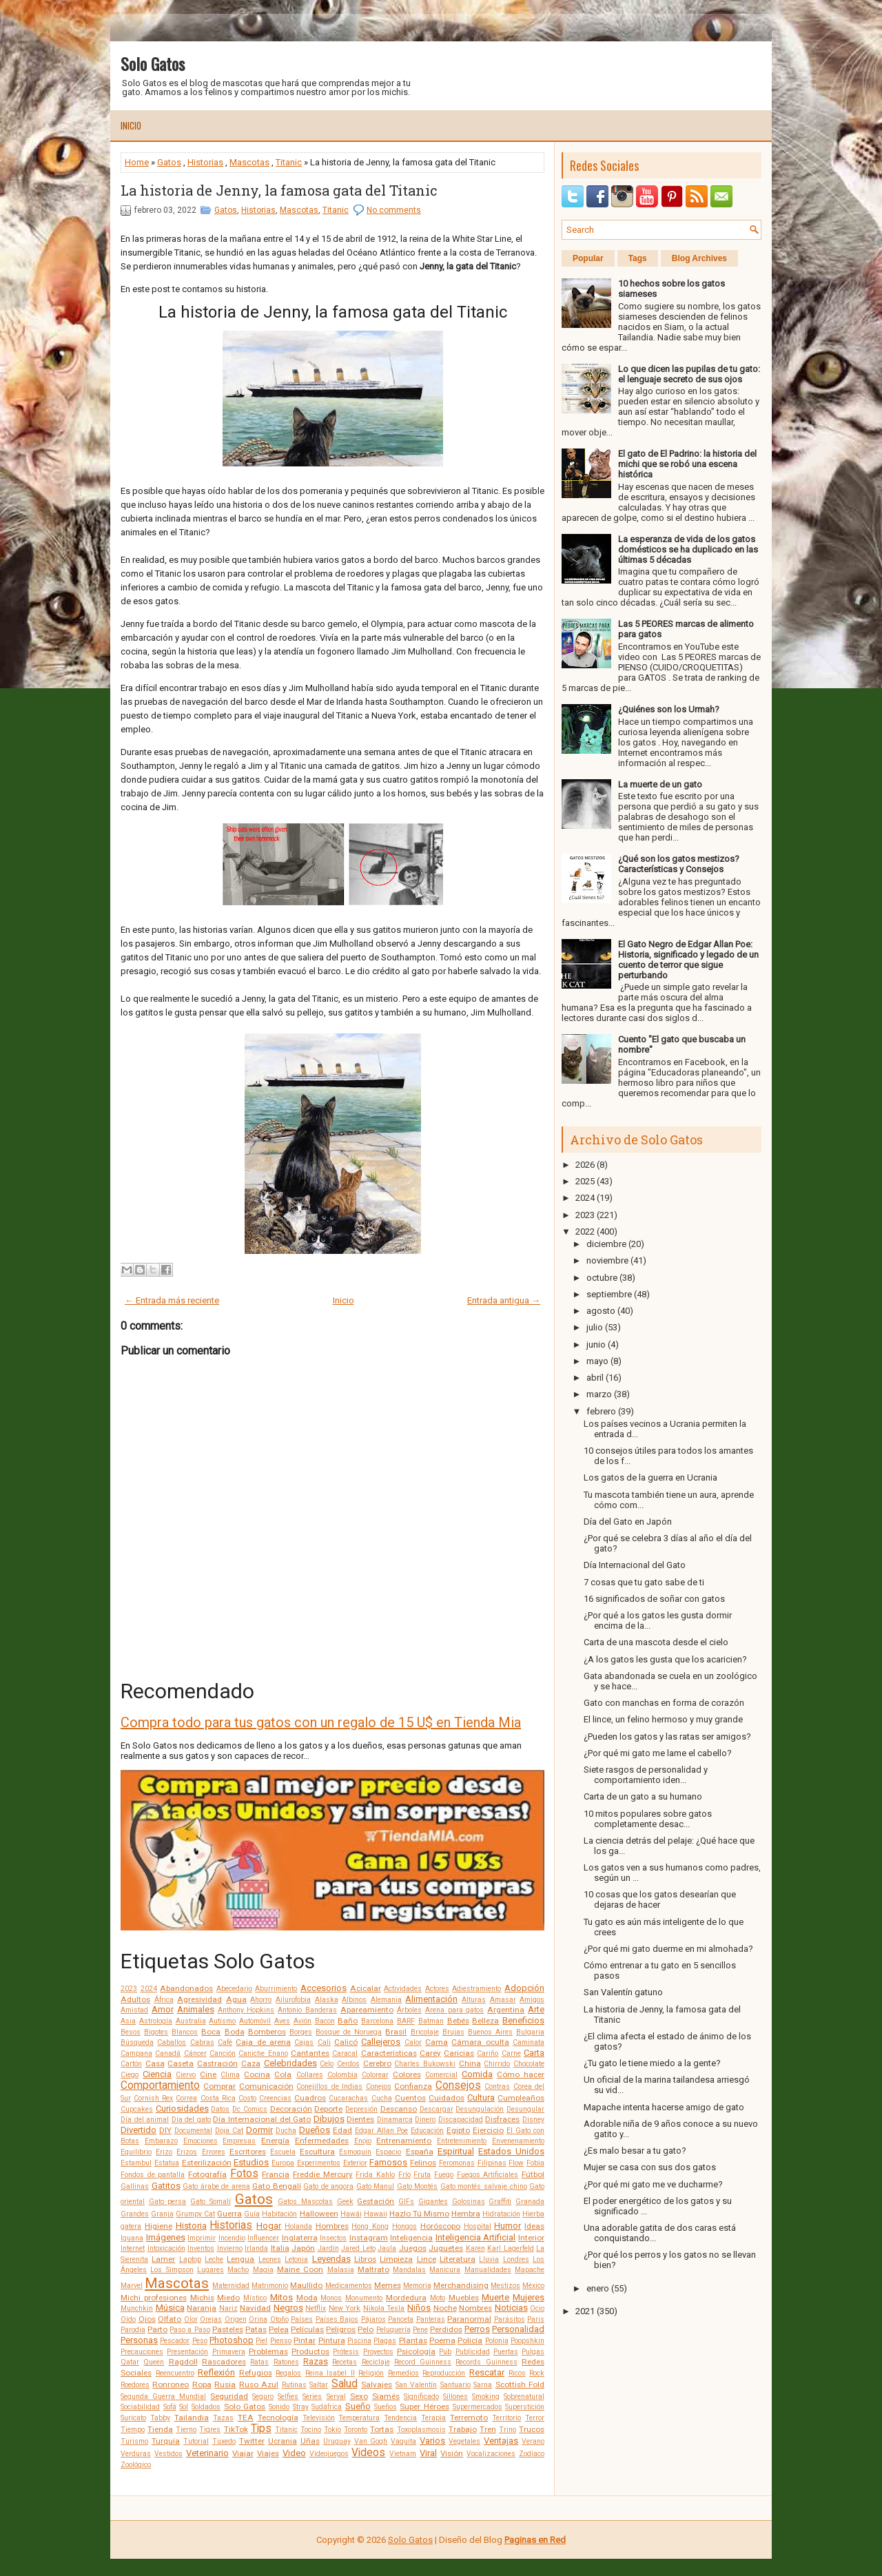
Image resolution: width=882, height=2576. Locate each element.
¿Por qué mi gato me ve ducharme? (653, 2184)
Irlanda (256, 2248)
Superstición (524, 2406)
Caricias (459, 2053)
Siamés (386, 2396)
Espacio (388, 2151)
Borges (300, 2032)
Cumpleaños (521, 2098)
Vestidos (168, 2453)
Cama (436, 2042)
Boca (210, 2032)
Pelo (365, 2329)
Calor (413, 2042)
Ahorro (260, 1999)
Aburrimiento (276, 1988)
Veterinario (207, 2453)
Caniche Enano (262, 2053)
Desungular (525, 2109)
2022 (585, 1231)
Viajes (268, 2453)
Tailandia (191, 2417)
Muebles (464, 2297)
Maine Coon (300, 2269)
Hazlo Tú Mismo (419, 2213)
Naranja (201, 2308)
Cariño (487, 2053)
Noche (445, 2308)
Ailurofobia (293, 1999)
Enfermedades (322, 2140)
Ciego (130, 2074)
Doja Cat (229, 2130)
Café (225, 2042)
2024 (149, 1988)
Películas (307, 2329)
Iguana (132, 2238)
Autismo (222, 2021)
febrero (601, 1411)
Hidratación (501, 2213)
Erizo (164, 2151)
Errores (213, 2151)
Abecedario (234, 1988)
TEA (246, 2417)
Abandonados (186, 1988)
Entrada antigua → (503, 1300)
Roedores (135, 2384)
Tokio (332, 2429)
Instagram (368, 2238)
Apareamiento (366, 2010)
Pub (445, 2351)
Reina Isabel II (330, 2373)
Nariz (228, 2308)
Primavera (228, 2351)
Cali (324, 2042)
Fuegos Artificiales (488, 2174)
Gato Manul (375, 2186)
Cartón (131, 2063)
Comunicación (266, 2086)
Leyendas (331, 2259)
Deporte (328, 2109)
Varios (432, 2440)
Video (294, 2453)
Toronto (355, 2429)
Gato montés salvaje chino (483, 2186)
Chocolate (528, 2063)
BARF (406, 2021)
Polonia (497, 2340)
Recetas (344, 2362)
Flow (516, 2162)
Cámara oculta (480, 2042)
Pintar (305, 2340)
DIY (165, 2130)
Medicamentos (348, 2285)
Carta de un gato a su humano (643, 1796)
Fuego (443, 2174)
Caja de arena (263, 2042)
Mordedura (406, 2297)
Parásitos (509, 2319)
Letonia (296, 2259)
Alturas (474, 1999)
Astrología (155, 2021)
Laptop (190, 2259)
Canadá (168, 2053)
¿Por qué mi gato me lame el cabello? (658, 1753)
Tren (488, 2429)
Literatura (457, 2259)
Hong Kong (370, 2226)
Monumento (363, 2298)
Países (302, 2319)
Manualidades (487, 2269)
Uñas (310, 2441)
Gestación (375, 2201)
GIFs (406, 2201)
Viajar (243, 2453)
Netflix (315, 2308)
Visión (451, 2453)
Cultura (481, 2097)
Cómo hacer (520, 2074)
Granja (162, 2213)
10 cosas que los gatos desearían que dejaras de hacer (660, 1899)
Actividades (403, 1988)
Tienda (160, 2429)
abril (595, 1377)
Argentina (505, 2010)
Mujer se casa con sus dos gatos (650, 2167)
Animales (195, 2009)
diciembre (606, 1244)
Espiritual (456, 2151)
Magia (263, 2269)
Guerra (229, 2213)
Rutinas (294, 2384)
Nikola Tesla (384, 2308)
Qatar (130, 2362)
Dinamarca (395, 2119)
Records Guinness (486, 2362)
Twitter (252, 2441)
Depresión (361, 2109)
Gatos (169, 162)
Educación (427, 2130)
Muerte (495, 2297)
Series (312, 2396)
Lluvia (489, 2259)
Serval (336, 2396)
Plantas (413, 2340)
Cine (208, 2074)
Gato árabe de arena (216, 2186)
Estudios (251, 2162)
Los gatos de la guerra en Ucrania (650, 1477)
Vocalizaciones (490, 2453)
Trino (507, 2429)
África (164, 1999)
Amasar (503, 1999)
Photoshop (231, 2340)
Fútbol (533, 2174)
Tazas (223, 2417)
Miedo (228, 2297)
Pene (420, 2329)
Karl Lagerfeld (510, 2248)
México (533, 2285)
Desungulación (479, 2109)
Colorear (375, 2074)
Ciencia (157, 2074)
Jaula (387, 2248)
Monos (331, 2298)
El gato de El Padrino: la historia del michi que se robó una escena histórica (687, 464)
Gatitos (166, 2186)
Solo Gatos (153, 63)
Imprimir (201, 2238)
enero (597, 2288)
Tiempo (133, 2429)
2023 (129, 1988)
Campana (136, 2053)
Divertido (138, 2130)
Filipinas (492, 2162)
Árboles (409, 2010)
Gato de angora (328, 2186)
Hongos (404, 2226)
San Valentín (416, 2384)
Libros (365, 2259)
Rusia (225, 2384)
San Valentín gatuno (623, 1992)
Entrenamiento (403, 2140)
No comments (394, 210)
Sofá (169, 2406)
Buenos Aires (490, 2032)
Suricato (133, 2417)
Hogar (268, 2225)
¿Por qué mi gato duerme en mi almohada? (668, 1949)
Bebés (458, 2021)
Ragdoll (183, 2362)
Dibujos (329, 2119)
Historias (205, 162)
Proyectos (378, 2351)
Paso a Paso (189, 2329)
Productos (310, 2351)
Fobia (535, 2162)
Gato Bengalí (276, 2186)
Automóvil (255, 2021)
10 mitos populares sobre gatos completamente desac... (648, 1819)
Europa (282, 2162)
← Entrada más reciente (172, 1300)
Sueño (358, 2406)
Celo (327, 2063)
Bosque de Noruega (349, 2032)
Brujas (453, 2032)
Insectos (333, 2238)
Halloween (319, 2213)
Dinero (425, 2119)
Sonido (279, 2406)
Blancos (185, 2032)
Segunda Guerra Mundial (163, 2396)
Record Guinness (422, 2362)
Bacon (325, 2021)
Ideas (534, 2226)
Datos (220, 2109)
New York (345, 2308)
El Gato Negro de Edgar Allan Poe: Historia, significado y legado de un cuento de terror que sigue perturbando (688, 959)
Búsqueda (137, 2042)
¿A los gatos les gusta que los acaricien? (665, 1659)
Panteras (430, 2319)
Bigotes (156, 2032)
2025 (585, 1181)
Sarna (482, 2384)
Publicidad (472, 2351)
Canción (222, 2053)
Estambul (136, 2162)
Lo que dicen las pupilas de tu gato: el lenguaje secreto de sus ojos (689, 374)
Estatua (166, 2162)
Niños (419, 2307)
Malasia (340, 2269)
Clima (230, 2074)
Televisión (318, 2417)
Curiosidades (182, 2108)
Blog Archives (699, 258)
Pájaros (373, 2319)
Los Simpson (171, 2269)
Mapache (529, 2269)
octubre (601, 1277)
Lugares (210, 2269)
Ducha (286, 2130)
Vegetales (464, 2441)
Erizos (186, 2151)
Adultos (135, 1999)
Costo (247, 2098)
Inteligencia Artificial (475, 2237)
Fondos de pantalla (153, 2174)
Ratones (286, 2362)
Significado (421, 2396)
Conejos (378, 2086)
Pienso (280, 2340)
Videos (368, 2452)
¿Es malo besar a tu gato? (635, 2150)
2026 (585, 1165)
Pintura (331, 2340)
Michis (202, 2297)
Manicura (444, 2269)
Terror (534, 2417)
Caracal (345, 2053)
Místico (255, 2298)
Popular (588, 258)
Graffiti (500, 2201)
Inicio (131, 125)
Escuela (283, 2151)
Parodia (133, 2329)
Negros (288, 2307)
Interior (531, 2238)
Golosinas (468, 2201)
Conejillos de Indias (329, 2086)
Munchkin (137, 2308)
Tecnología (278, 2417)
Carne (511, 2053)
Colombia (342, 2074)
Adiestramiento (476, 1988)
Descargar (436, 2109)
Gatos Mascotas (305, 2201)
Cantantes (310, 2053)
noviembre (607, 1260)
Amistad (134, 2010)
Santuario (455, 2384)
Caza (250, 2063)
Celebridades (290, 2063)
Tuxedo (224, 2441)
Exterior (355, 2162)
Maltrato (373, 2269)
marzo (599, 1394)
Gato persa (168, 2201)
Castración (217, 2063)
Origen (236, 2319)
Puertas (505, 2351)
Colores (407, 2074)
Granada (529, 2201)
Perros (477, 2329)
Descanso (398, 2109)
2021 (585, 2311)
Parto (157, 2329)
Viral (428, 2453)
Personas (139, 2340)
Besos (131, 2032)
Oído (128, 2319)
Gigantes (433, 2201)
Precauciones (142, 2351)
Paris (535, 2319)
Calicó (346, 2042)
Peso (199, 2340)
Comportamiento (160, 2085)
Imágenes (165, 2237)
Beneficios (523, 2020)
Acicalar (365, 1988)
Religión (371, 2373)
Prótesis (346, 2351)
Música (170, 2307)
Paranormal (469, 2319)
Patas (256, 2329)
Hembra (465, 2213)
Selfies (288, 2396)
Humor (507, 2225)
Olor (191, 2319)
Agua (236, 1999)
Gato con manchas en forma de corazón (664, 1703)
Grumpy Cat (195, 2213)
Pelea (279, 2329)
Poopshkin (527, 2340)
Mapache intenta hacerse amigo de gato (664, 2107)
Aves (282, 2021)
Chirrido (497, 2063)
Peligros (341, 2329)
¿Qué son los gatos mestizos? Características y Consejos (678, 864)
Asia (128, 2021)
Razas (315, 2361)
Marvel (132, 2285)
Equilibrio (136, 2151)
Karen (475, 2248)
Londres (516, 2259)
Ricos (517, 2373)
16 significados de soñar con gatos (654, 1599)
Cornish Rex (153, 2098)
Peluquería (393, 2329)
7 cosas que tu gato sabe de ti (644, 1582)
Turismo (134, 2441)
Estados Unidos (511, 2151)
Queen (153, 2362)
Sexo (359, 2396)
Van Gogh (371, 2441)
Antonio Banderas (307, 2010)
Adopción (524, 1988)
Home (137, 162)
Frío (404, 2174)
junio (596, 1344)
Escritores (247, 2151)
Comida (477, 2074)
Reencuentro (175, 2373)
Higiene (158, 2226)
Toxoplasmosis (421, 2429)
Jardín (328, 2248)
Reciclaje (376, 2362)
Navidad (255, 2308)
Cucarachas (348, 2098)
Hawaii (375, 2213)
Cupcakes (137, 2109)
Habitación (279, 2213)
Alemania (386, 1999)
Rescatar (486, 2372)
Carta (534, 2053)
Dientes (360, 2119)
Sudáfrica (326, 2406)
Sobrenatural (524, 2396)
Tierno (186, 2429)
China (470, 2063)
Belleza (485, 2021)
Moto (437, 2298)
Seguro (263, 2396)
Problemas (268, 2351)
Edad (342, 2130)
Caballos (171, 2042)
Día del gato (191, 2119)
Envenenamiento (518, 2140)
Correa (186, 2098)
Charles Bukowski (424, 2063)
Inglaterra (300, 2238)
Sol (183, 2406)
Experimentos (318, 2162)
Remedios (403, 2373)
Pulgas (533, 2351)
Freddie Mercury (323, 2174)
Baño (348, 2021)
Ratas (259, 2362)
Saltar (318, 2384)
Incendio (231, 2238)
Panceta (400, 2319)
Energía (275, 2140)
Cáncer (195, 2053)
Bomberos (267, 2032)
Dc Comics (249, 2109)
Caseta (180, 2063)
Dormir (259, 2130)
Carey (430, 2053)
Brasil (396, 2032)
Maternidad (230, 2285)
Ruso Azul (258, 2384)
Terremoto (469, 2417)
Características (389, 2053)
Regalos (288, 2373)
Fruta (422, 2174)
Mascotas (249, 162)
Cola (282, 2074)
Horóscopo (440, 2226)
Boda (235, 2032)
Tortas (381, 2429)
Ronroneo (170, 2384)
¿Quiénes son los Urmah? (668, 709)
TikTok (236, 2429)
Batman (431, 2021)
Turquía (166, 2441)
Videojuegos (329, 2453)
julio (594, 1327)
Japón (303, 2248)
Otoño (279, 2319)
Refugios (255, 2373)
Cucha (381, 2098)
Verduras (136, 2453)
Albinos (354, 1999)
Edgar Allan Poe (381, 2130)
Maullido (306, 2285)
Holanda (298, 2226)
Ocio (537, 2308)
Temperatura (359, 2417)
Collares (309, 2074)
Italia (280, 2248)
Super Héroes (424, 2406)
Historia (191, 2225)
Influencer (263, 2238)
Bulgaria (530, 2032)
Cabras (202, 2042)
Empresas (239, 2140)
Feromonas (457, 2162)
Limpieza (396, 2259)
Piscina (359, 2340)
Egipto (458, 2130)
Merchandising (461, 2285)
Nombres (475, 2308)
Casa (155, 2063)
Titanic (289, 162)
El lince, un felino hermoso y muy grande (663, 1719)
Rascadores (224, 2362)
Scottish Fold (519, 2384)
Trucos (531, 2429)
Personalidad (518, 2329)
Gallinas (135, 2186)
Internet (133, 2248)
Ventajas (501, 2440)
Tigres (209, 2429)
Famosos (388, 2162)
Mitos (281, 2297)
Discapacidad (460, 2119)
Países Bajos (337, 2319)
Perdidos (446, 2329)
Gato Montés (417, 2186)
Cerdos (348, 2063)
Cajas (304, 2042)
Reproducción (443, 2373)
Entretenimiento (461, 2140)
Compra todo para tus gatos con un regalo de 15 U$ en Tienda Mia (321, 1722)
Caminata (528, 2042)
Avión (302, 2021)
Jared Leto (358, 2248)
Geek (345, 2201)
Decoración (291, 2109)
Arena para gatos (454, 2010)
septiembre (609, 1294)
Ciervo (186, 2074)
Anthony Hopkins (246, 2010)
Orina (258, 2319)
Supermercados (477, 2406)
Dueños (314, 2130)
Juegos (413, 2248)
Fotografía (207, 2174)
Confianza (413, 2086)
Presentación (187, 2351)
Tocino (310, 2429)
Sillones (455, 2396)
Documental (193, 2130)
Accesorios (323, 1988)
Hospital (477, 2226)
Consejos (458, 2085)
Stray (301, 2406)
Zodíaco (531, 2453)
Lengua (240, 2259)
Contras (497, 2086)
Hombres (332, 2226)
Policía (470, 2340)
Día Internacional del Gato (262, 2119)
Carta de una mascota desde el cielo (656, 1642)
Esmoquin (355, 2151)
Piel (261, 2340)
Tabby (160, 2417)
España (419, 2151)
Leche (214, 2259)
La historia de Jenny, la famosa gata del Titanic (279, 190)
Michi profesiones (154, 2297)
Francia (275, 2174)
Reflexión (216, 2372)
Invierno (230, 2248)
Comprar (219, 2086)
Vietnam (402, 2453)
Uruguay (337, 2441)
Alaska (326, 1999)
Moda (307, 2297)
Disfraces (502, 2119)
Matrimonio (270, 2285)
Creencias (275, 2098)
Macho (238, 2269)
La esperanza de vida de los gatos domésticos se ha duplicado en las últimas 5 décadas (688, 549)
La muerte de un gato (660, 784)
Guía (252, 2213)
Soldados (206, 2406)
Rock (536, 2373)
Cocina (257, 2074)
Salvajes (376, 2384)
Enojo (362, 2140)
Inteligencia (411, 2238)
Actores (437, 1988)
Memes (387, 2285)
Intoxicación (166, 2248)
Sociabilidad (140, 2406)
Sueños (385, 2406)
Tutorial (196, 2441)
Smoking (486, 2396)
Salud (344, 2384)
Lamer (163, 2259)
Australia (191, 2021)
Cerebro (377, 2063)
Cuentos (410, 2098)
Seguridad (229, 2396)
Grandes (135, 2213)
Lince (426, 2259)
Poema (442, 2340)
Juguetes (446, 2248)
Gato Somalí (210, 2201)
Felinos (423, 2162)
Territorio (506, 2417)
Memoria (417, 2285)
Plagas (384, 2340)
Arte (536, 2009)
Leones (269, 2259)
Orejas (211, 2319)
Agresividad (199, 1999)
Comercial (441, 2074)
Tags (637, 258)
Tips (261, 2428)
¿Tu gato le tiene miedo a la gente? (652, 2063)
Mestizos (505, 2285)
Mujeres (528, 2297)
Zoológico (136, 2464)
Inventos (200, 2248)
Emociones (200, 2140)
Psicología (416, 2351)
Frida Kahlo (375, 2174)
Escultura (317, 2151)
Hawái (351, 2213)
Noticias (511, 2307)
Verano (533, 2441)
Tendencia (400, 2417)
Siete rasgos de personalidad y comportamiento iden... (646, 1774)
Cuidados (446, 2098)
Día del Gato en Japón (628, 1521)
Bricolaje (425, 2032)
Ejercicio (488, 2130)
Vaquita (403, 2441)
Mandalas (409, 2269)
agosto (600, 1311)
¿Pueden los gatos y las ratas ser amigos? (667, 1736)
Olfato (169, 2319)
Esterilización (207, 2162)
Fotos (244, 2173)
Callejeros (380, 2042)
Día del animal (145, 2119)
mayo (597, 1361)
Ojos (147, 2319)
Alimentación (431, 1999)
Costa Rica (218, 2098)
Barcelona (377, 2021)
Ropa (202, 2384)
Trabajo (463, 2429)
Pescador (174, 2340)
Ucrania (282, 2441)
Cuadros (310, 2098)
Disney (533, 2119)
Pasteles (227, 2329)
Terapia (433, 2417)
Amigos (532, 1999)
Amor (163, 2009)
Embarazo (161, 2140)
